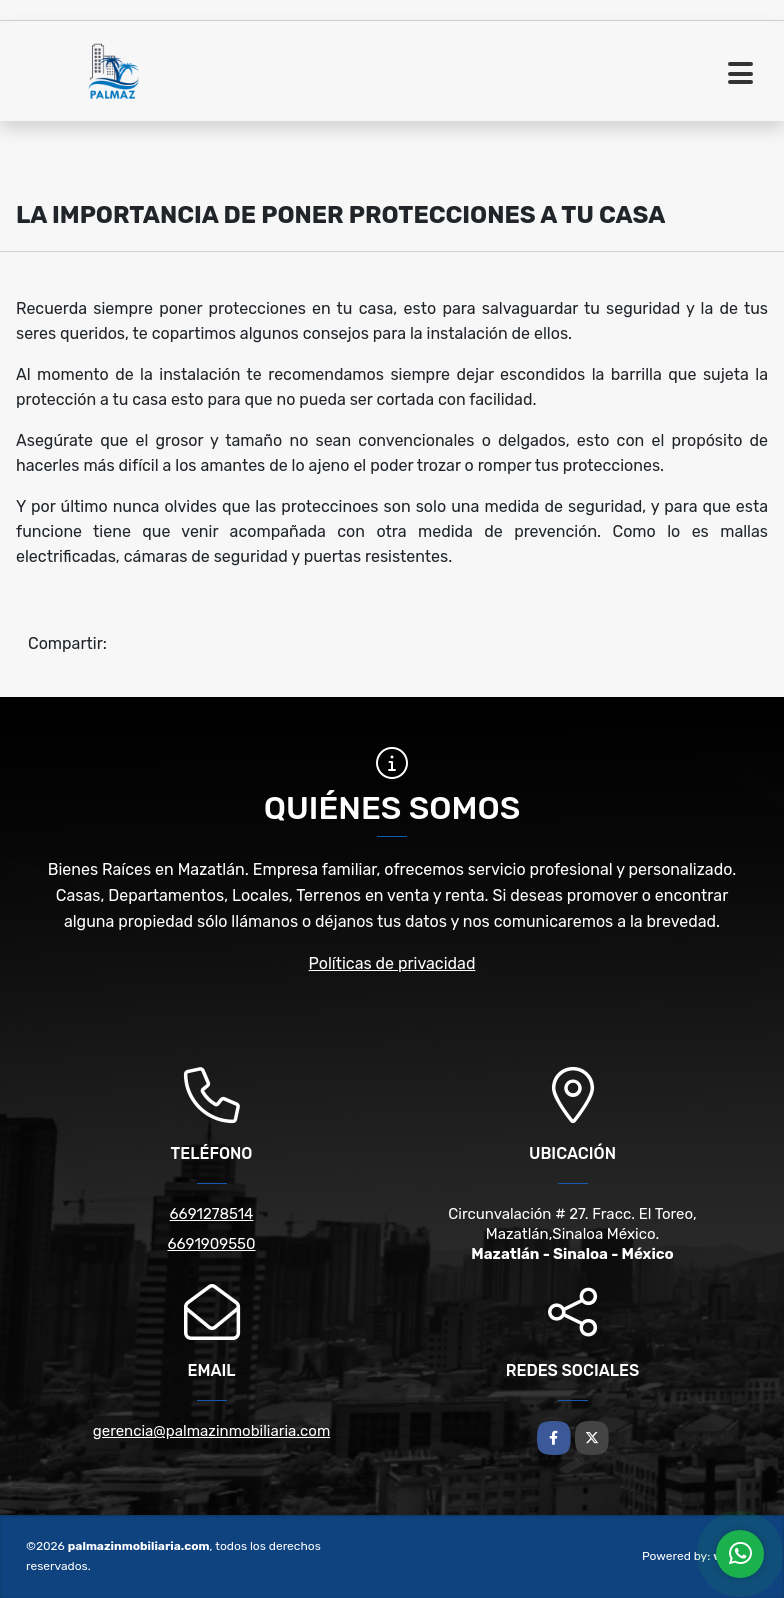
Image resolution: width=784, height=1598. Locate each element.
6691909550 (211, 1244)
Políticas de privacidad (392, 963)
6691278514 (212, 1214)
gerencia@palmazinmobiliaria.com (211, 1431)
